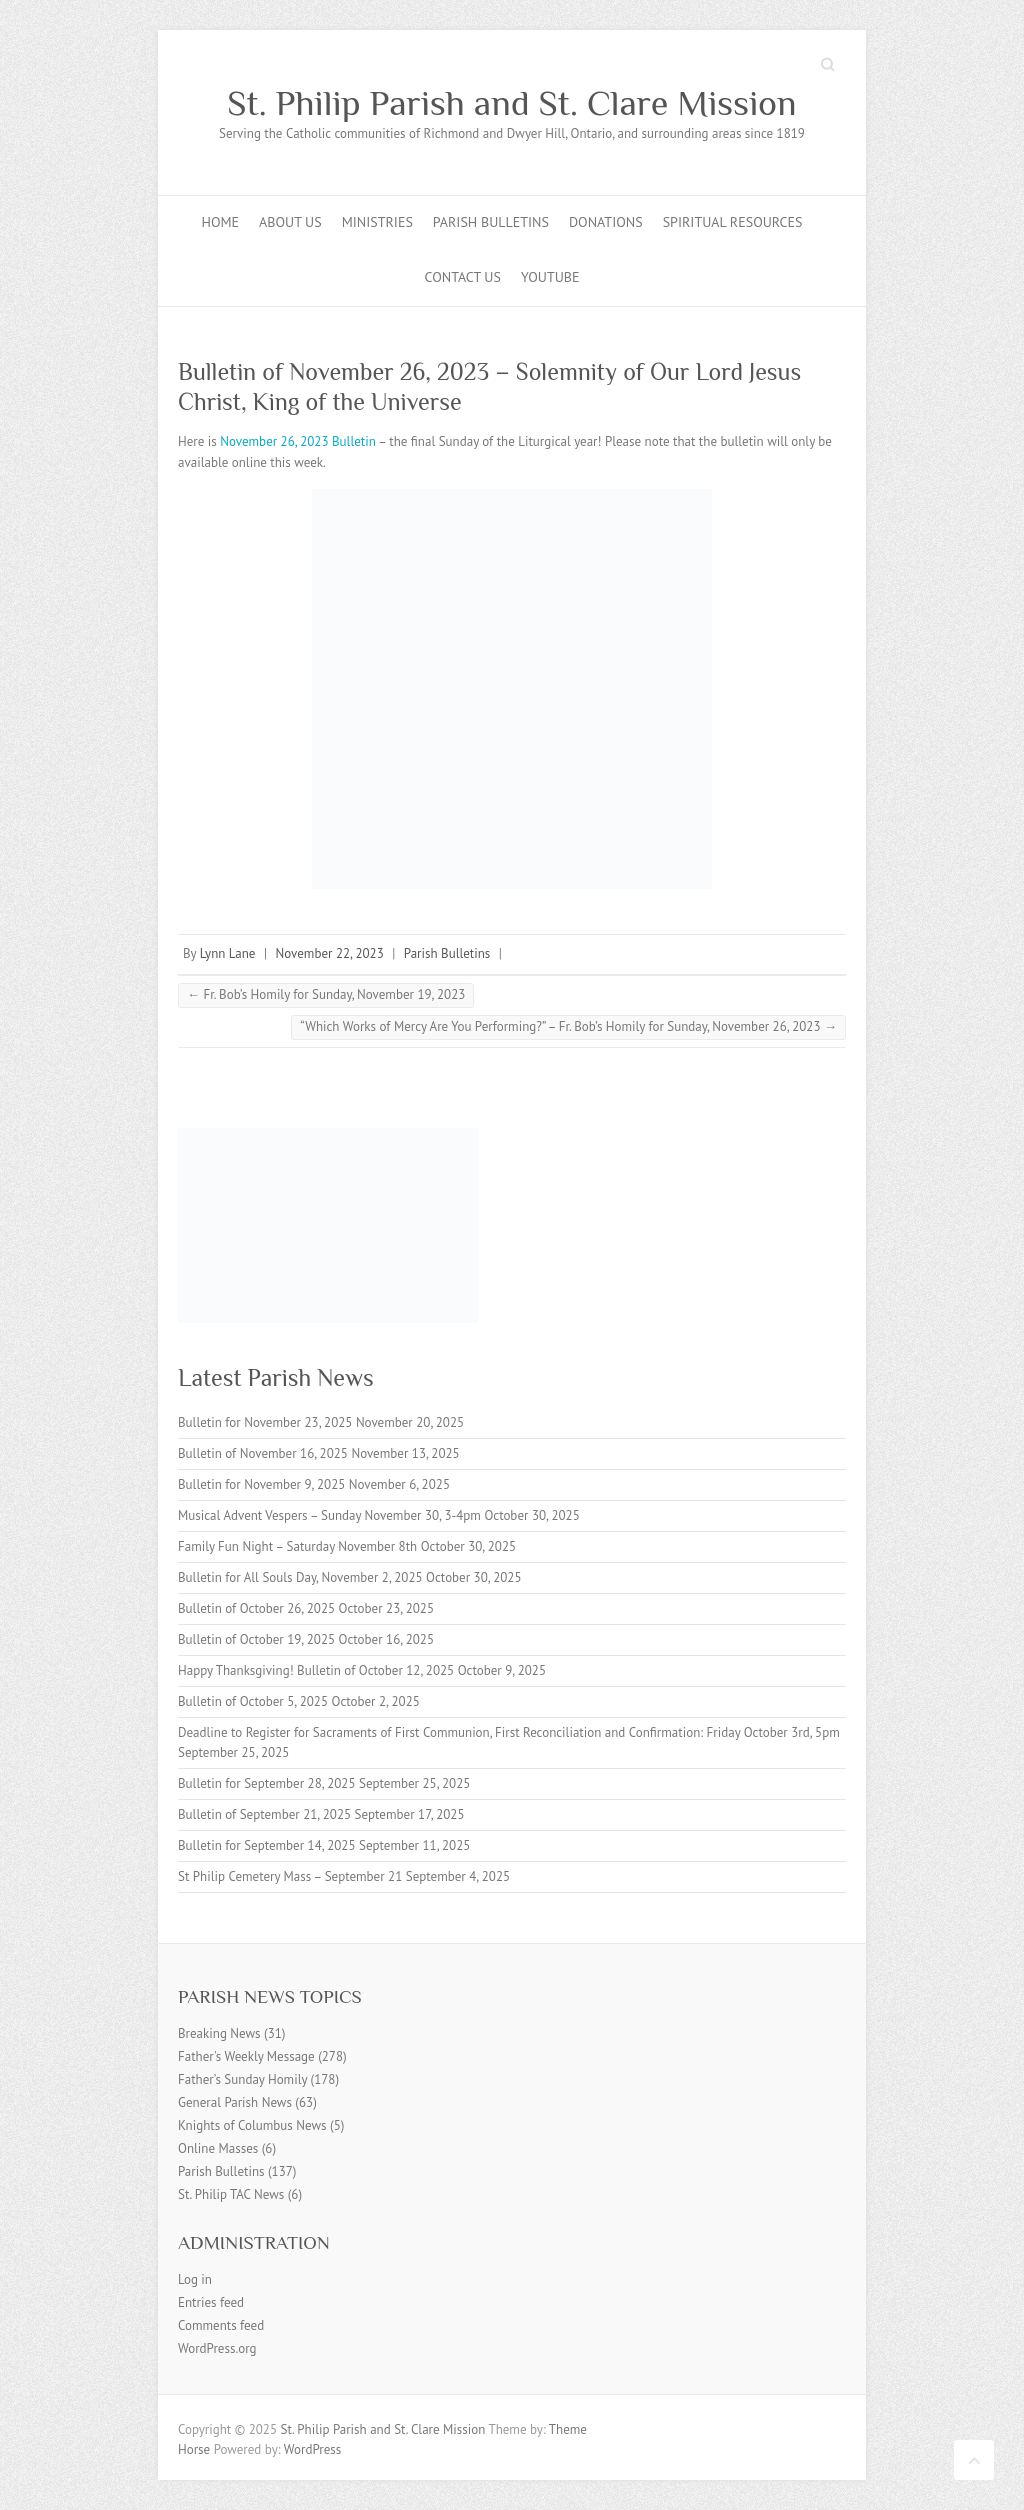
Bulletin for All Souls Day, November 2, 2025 (300, 1577)
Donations (606, 222)
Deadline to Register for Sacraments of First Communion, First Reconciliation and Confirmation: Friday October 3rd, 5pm (509, 1732)
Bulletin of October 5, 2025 (253, 1701)
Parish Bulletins (491, 222)
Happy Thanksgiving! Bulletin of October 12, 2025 (316, 1670)
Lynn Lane (228, 953)
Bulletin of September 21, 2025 (264, 1814)
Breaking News (219, 2033)
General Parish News (235, 2102)
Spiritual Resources (733, 222)
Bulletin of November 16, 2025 (263, 1453)
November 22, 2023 (330, 953)
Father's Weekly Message (246, 2056)
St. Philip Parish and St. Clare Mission (511, 103)
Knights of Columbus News (252, 2125)
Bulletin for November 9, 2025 (261, 1484)
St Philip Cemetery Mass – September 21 (290, 1876)
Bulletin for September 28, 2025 (267, 1783)
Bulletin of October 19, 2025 (256, 1639)
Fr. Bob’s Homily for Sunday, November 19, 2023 (326, 994)
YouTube (550, 277)
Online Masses (218, 2148)
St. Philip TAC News (231, 2194)
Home (221, 222)
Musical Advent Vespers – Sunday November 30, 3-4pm (329, 1515)
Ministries (377, 222)
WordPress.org (217, 2348)
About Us (290, 222)
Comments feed (221, 2325)
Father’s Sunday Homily (242, 2079)
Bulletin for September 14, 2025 (267, 1845)
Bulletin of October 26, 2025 (256, 1608)
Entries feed (211, 2302)
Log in (195, 2279)
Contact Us (463, 277)
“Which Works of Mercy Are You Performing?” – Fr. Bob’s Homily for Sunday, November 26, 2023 (568, 1026)
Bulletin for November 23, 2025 (265, 1422)
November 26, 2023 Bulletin (298, 441)
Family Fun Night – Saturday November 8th (297, 1546)
